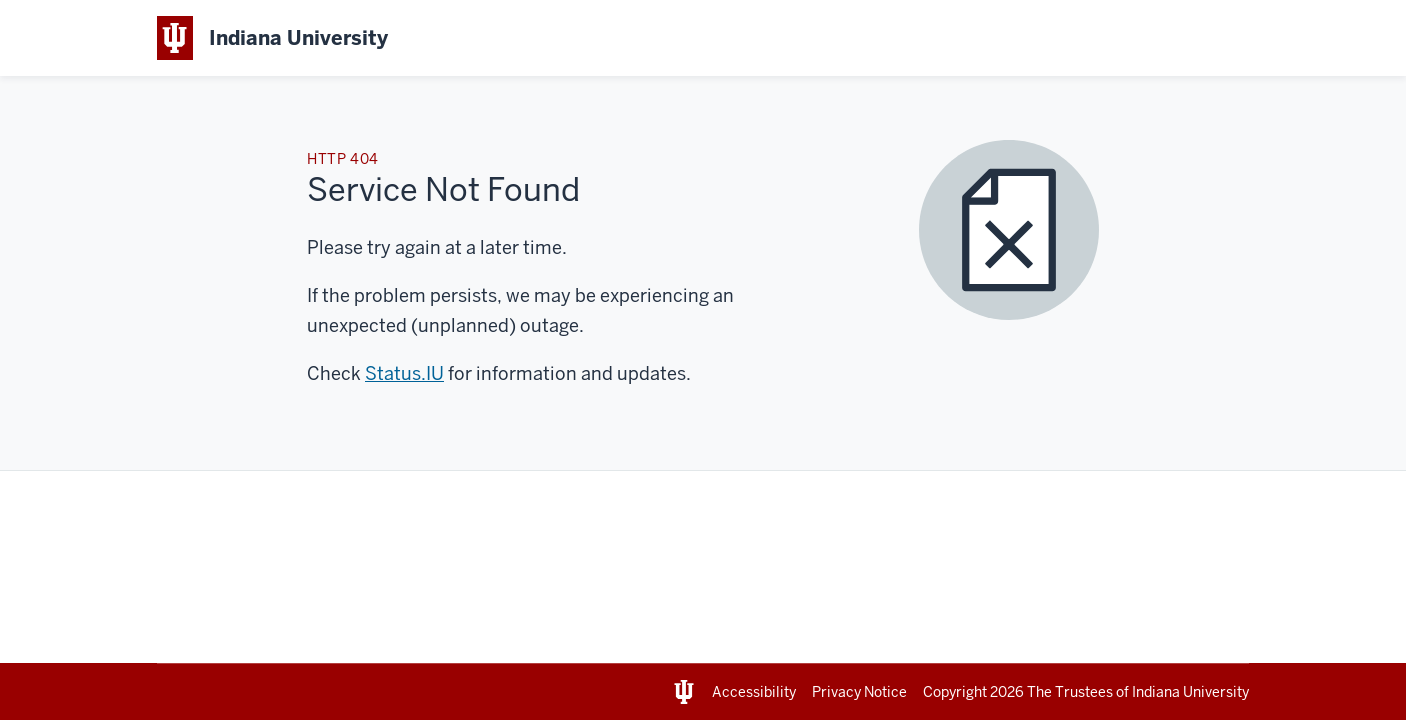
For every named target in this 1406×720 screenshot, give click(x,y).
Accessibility (754, 692)
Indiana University (1190, 692)
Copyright (975, 692)
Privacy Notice (859, 692)
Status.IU (404, 373)
